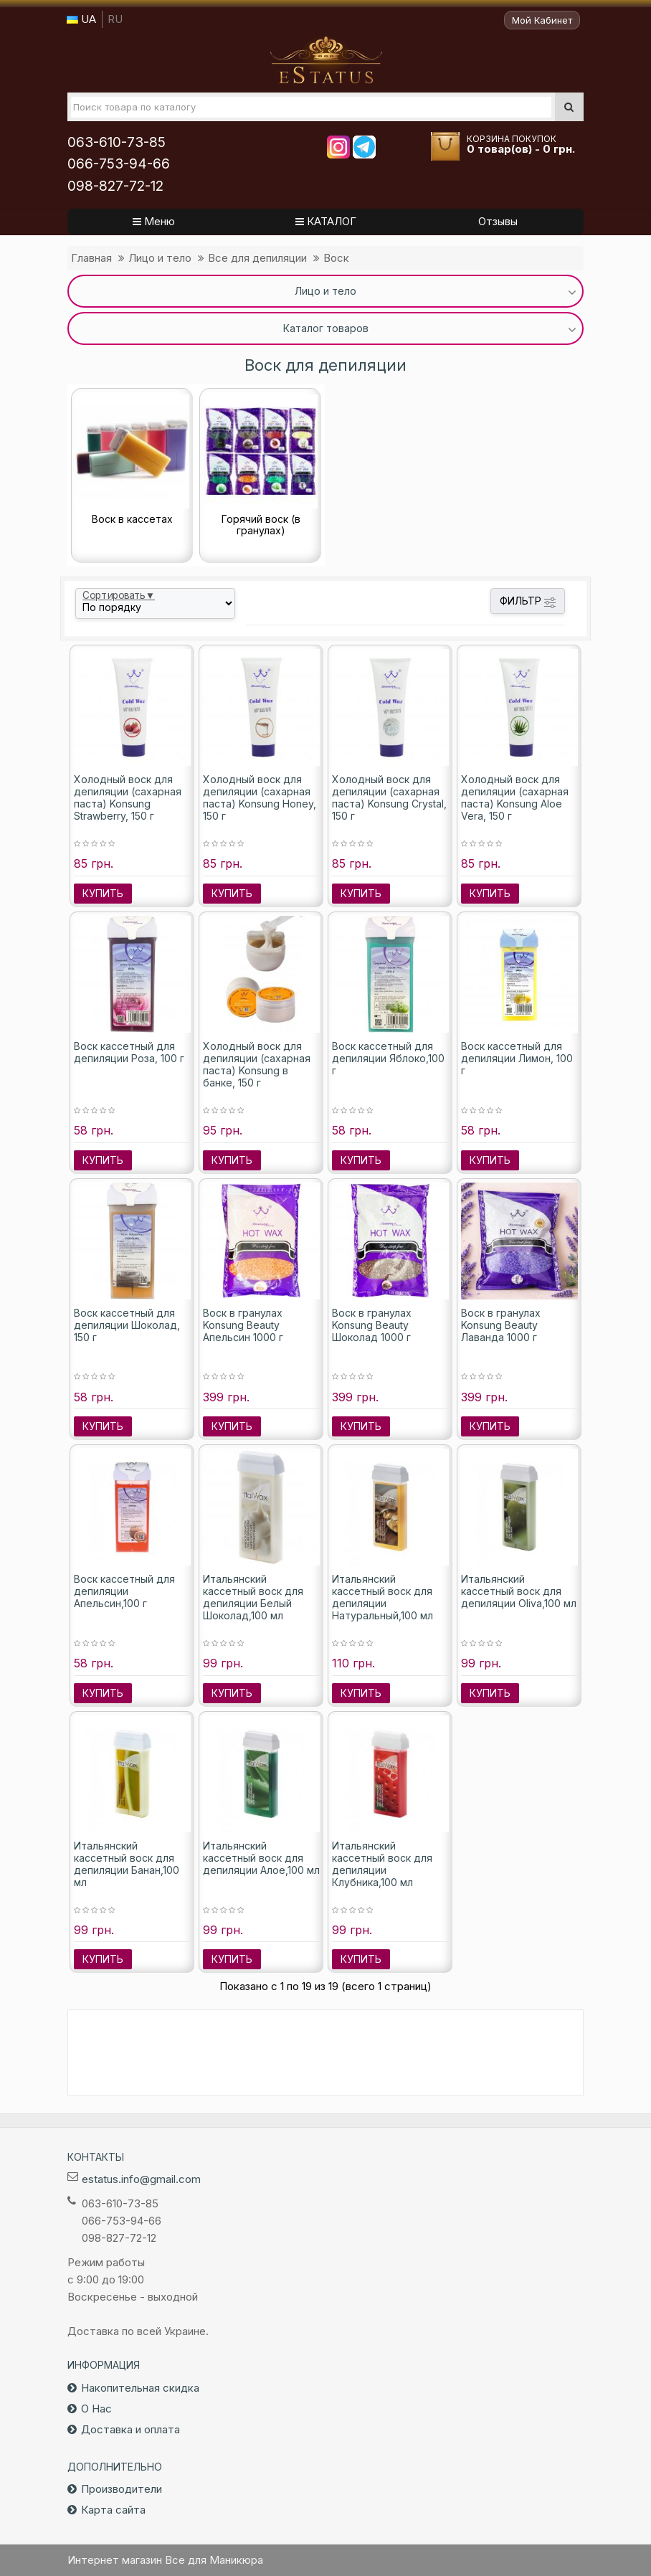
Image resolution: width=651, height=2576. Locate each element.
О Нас (96, 2408)
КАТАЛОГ (325, 221)
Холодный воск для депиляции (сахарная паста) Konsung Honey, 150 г (259, 797)
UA (81, 19)
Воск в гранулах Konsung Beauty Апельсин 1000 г (243, 1325)
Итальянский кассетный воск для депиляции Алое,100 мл (261, 1857)
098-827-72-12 (115, 186)
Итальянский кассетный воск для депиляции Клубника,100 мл (382, 1863)
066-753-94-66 (118, 164)
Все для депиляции (257, 258)
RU (115, 19)
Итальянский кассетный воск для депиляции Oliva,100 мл (518, 1591)
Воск (336, 258)
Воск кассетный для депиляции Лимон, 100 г (517, 1058)
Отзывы (498, 221)
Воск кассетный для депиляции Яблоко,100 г (388, 1058)
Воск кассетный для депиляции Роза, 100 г (129, 1052)
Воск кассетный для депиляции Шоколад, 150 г (127, 1325)
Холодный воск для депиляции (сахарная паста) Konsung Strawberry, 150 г (127, 797)
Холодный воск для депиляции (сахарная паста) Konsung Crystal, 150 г (389, 797)
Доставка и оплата (130, 2429)
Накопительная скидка (140, 2388)
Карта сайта (113, 2509)
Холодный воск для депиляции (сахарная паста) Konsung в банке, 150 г (256, 1064)
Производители (121, 2489)
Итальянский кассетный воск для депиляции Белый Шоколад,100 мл (253, 1597)
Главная (91, 258)
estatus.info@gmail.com (141, 2179)
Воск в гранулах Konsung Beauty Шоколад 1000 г (372, 1325)
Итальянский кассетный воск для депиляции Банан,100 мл (126, 1863)
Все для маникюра (326, 60)
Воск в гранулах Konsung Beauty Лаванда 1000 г (501, 1325)
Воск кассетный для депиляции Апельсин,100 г (124, 1591)
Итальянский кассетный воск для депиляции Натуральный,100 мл (382, 1597)
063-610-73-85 (116, 142)
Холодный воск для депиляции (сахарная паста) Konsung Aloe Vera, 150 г (515, 797)
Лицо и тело (159, 258)
